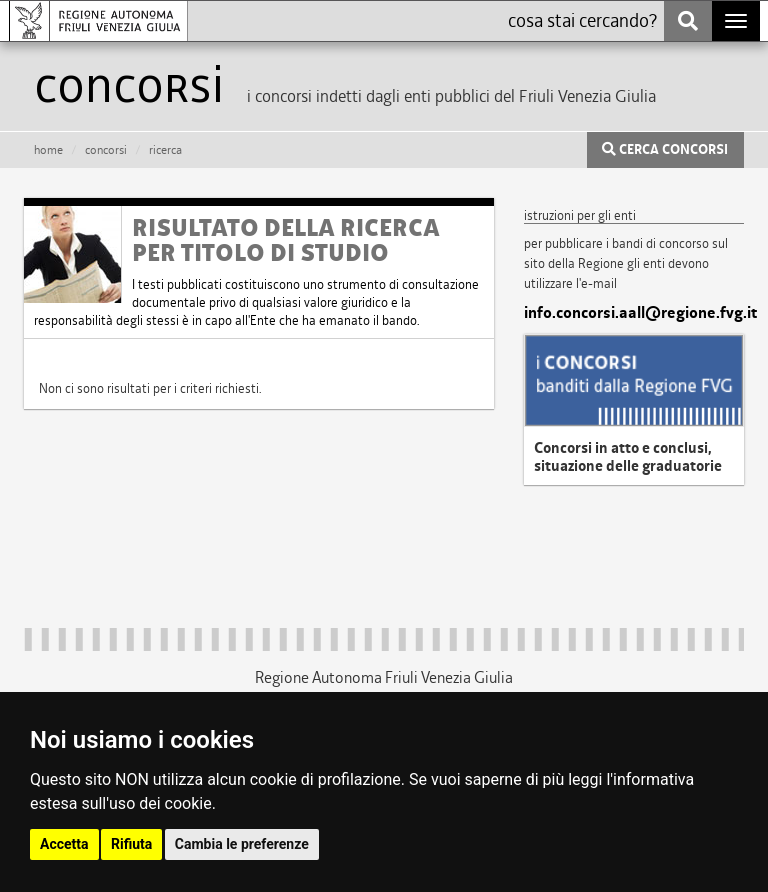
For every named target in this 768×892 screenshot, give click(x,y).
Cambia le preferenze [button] (242, 844)
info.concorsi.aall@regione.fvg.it (634, 313)
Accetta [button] (64, 844)
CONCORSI (106, 150)
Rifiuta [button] (131, 844)
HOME (48, 150)
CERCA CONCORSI (665, 150)
